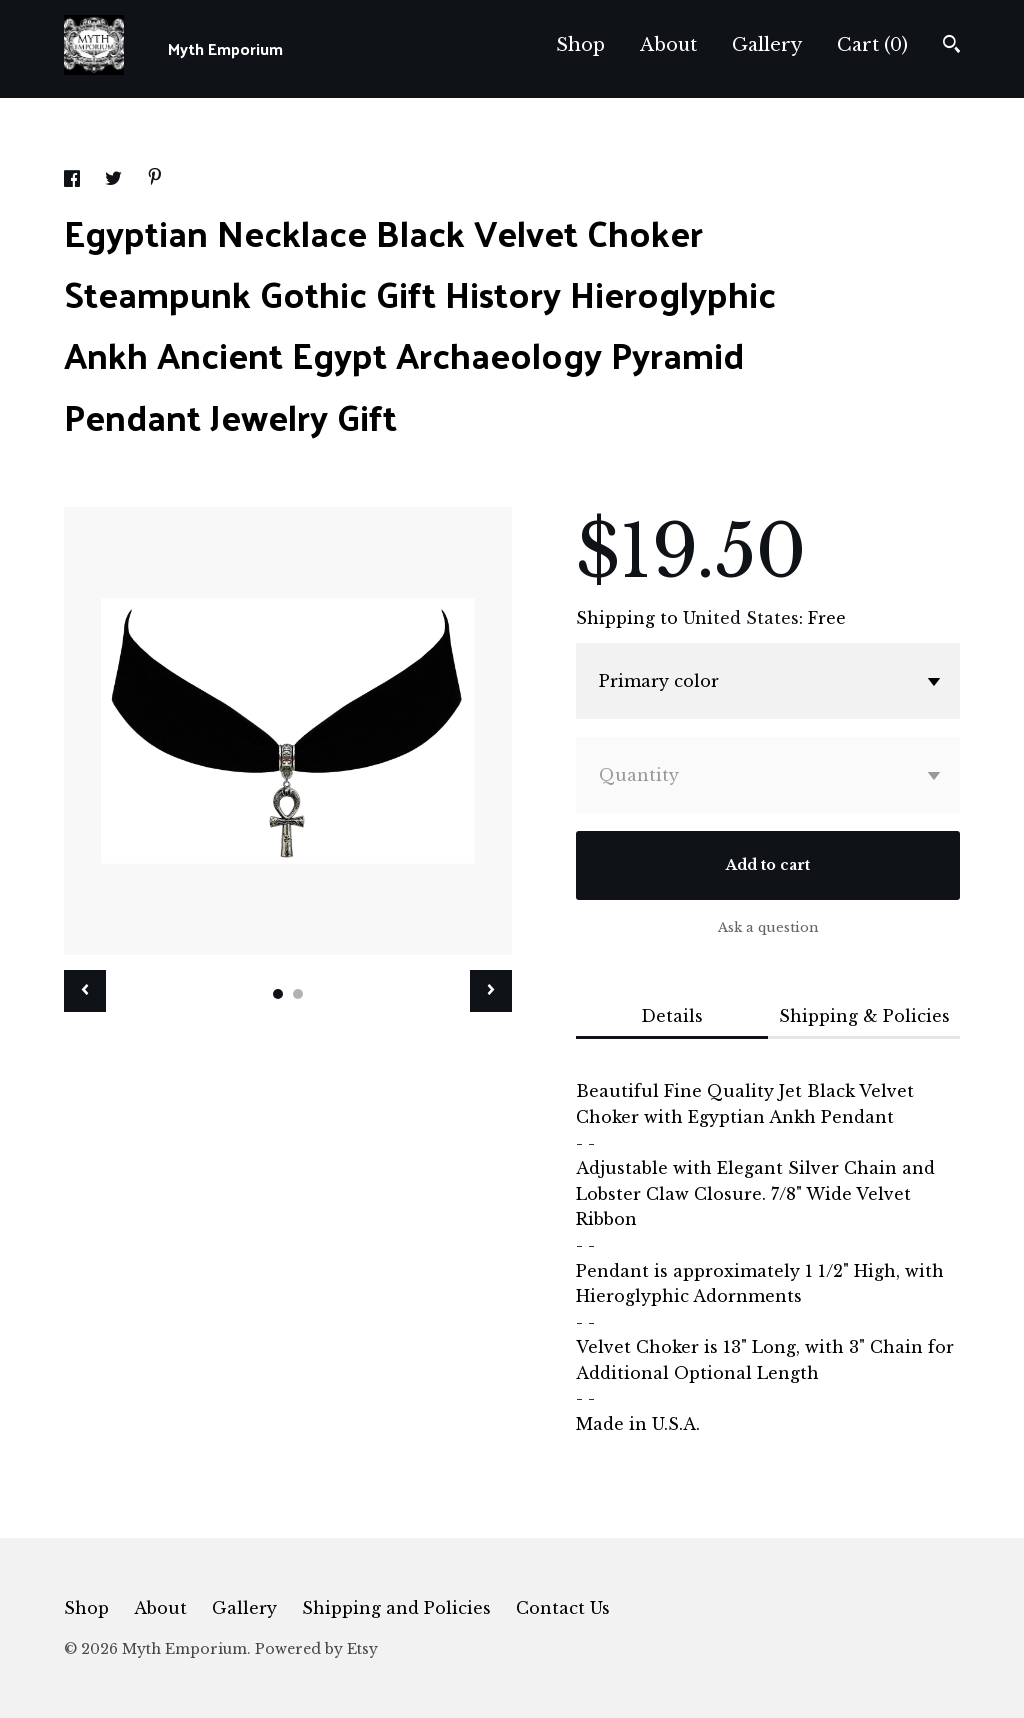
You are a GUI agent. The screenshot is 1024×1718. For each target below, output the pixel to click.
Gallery (767, 45)
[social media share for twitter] (116, 181)
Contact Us (563, 1608)
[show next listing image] (491, 991)
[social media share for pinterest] (155, 179)
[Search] (951, 46)
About (668, 45)
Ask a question (768, 927)
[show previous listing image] (85, 991)
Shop (580, 45)
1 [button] (278, 994)
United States (741, 618)
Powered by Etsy (316, 1649)
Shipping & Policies (864, 1016)
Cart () (872, 45)
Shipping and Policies (396, 1608)
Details (672, 1016)
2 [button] (298, 994)
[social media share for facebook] (74, 181)
